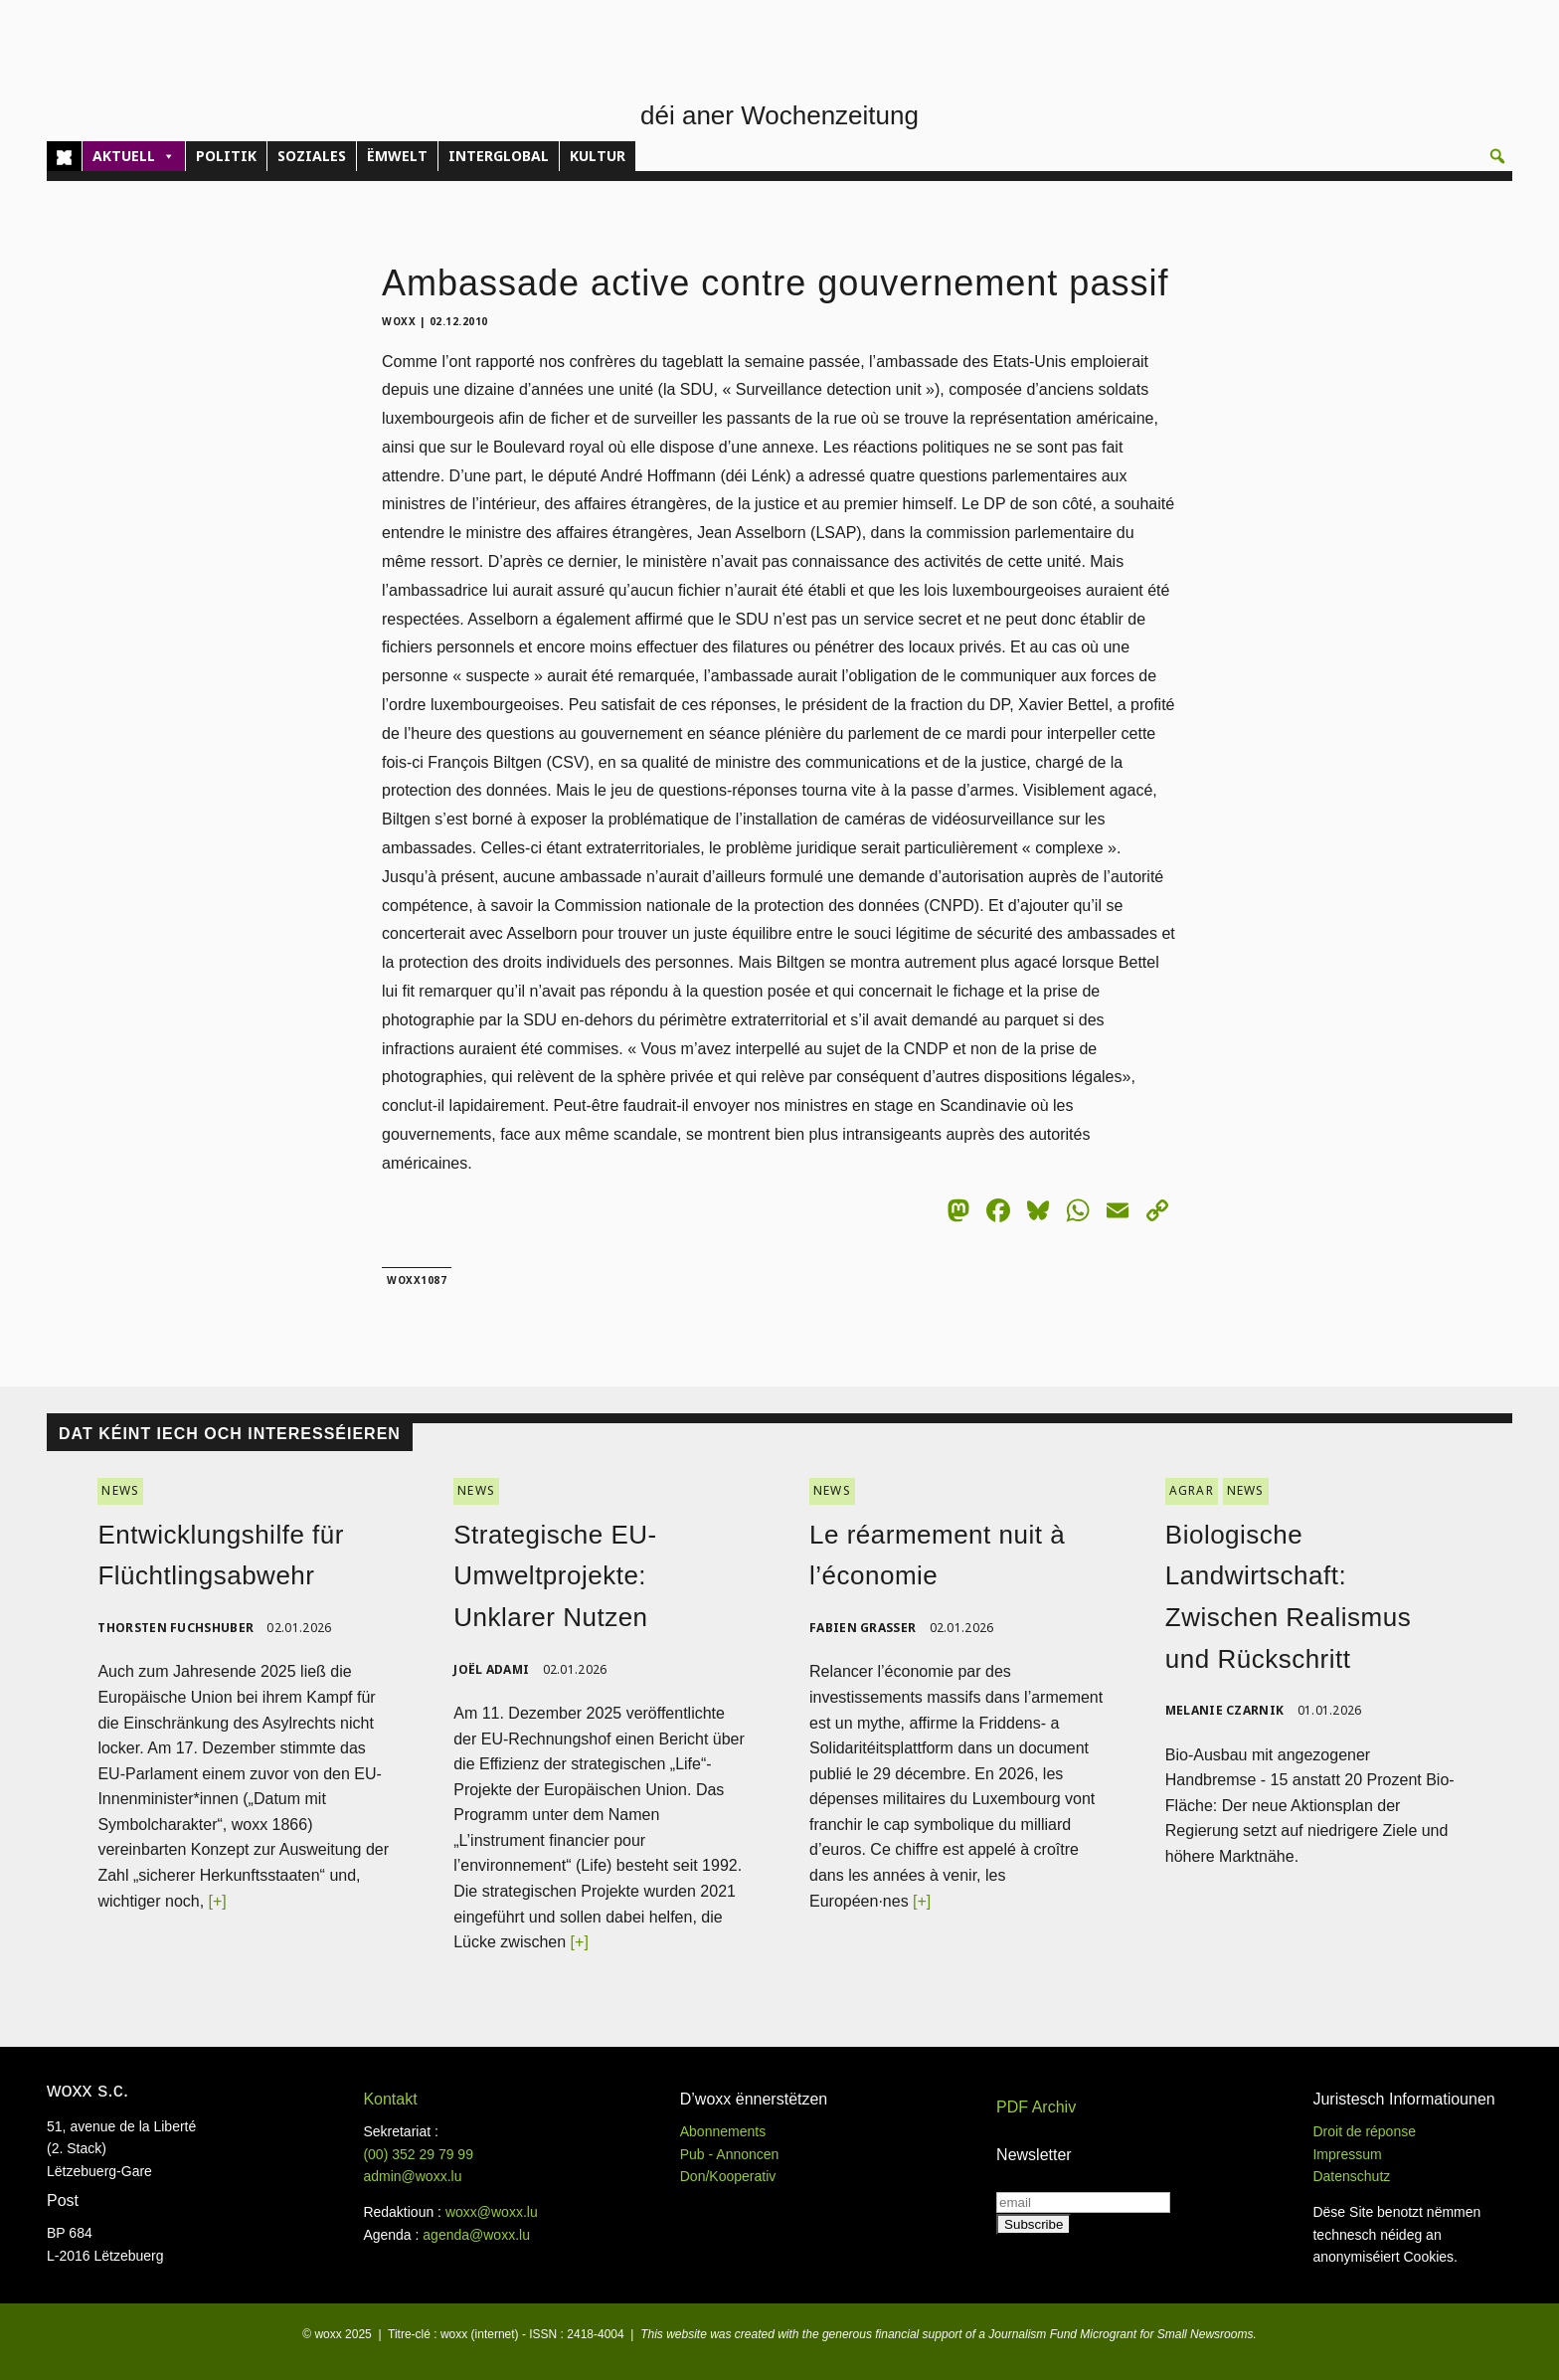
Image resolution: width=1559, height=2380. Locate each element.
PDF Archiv (1036, 2107)
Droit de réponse (1364, 2131)
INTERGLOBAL (498, 155)
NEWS (120, 1490)
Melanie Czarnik (1225, 1710)
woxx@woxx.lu (491, 2212)
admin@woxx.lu (412, 2176)
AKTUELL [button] (133, 156)
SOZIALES (311, 155)
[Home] (64, 156)
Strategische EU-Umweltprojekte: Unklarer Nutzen (555, 1576)
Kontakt (390, 2099)
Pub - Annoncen (730, 2154)
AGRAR (1191, 1490)
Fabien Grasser (862, 1627)
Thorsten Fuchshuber (175, 1627)
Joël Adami (491, 1669)
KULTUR (597, 155)
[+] (218, 1901)
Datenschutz (1351, 2176)
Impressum (1346, 2154)
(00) (418, 2154)
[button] (1497, 156)
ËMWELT (397, 155)
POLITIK (226, 155)
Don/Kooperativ (728, 2176)
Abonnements (723, 2131)
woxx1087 (416, 1280)
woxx (401, 321)
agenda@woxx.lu (476, 2235)
